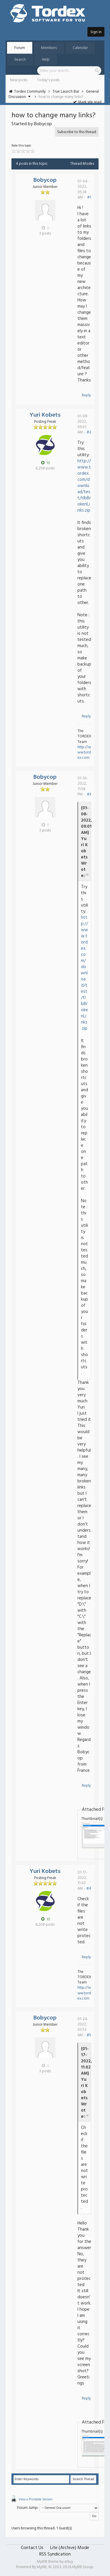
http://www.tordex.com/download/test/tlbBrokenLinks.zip (84, 486)
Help (46, 60)
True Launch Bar (66, 92)
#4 (88, 1889)
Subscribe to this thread (76, 132)
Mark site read (87, 102)
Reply (86, 395)
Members (49, 48)
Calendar (80, 48)
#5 (89, 2035)
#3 (89, 794)
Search (20, 60)
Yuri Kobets (45, 415)
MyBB (42, 2567)
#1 (89, 197)
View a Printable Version (35, 2499)
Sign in (95, 32)
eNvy (69, 2562)
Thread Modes (82, 164)
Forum (19, 48)
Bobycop (45, 180)
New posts (18, 80)
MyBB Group (82, 2567)
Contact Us (32, 2548)
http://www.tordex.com (84, 752)
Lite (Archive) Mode (69, 2548)
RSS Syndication (55, 2554)
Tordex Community (30, 92)
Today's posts (48, 80)
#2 (89, 432)
